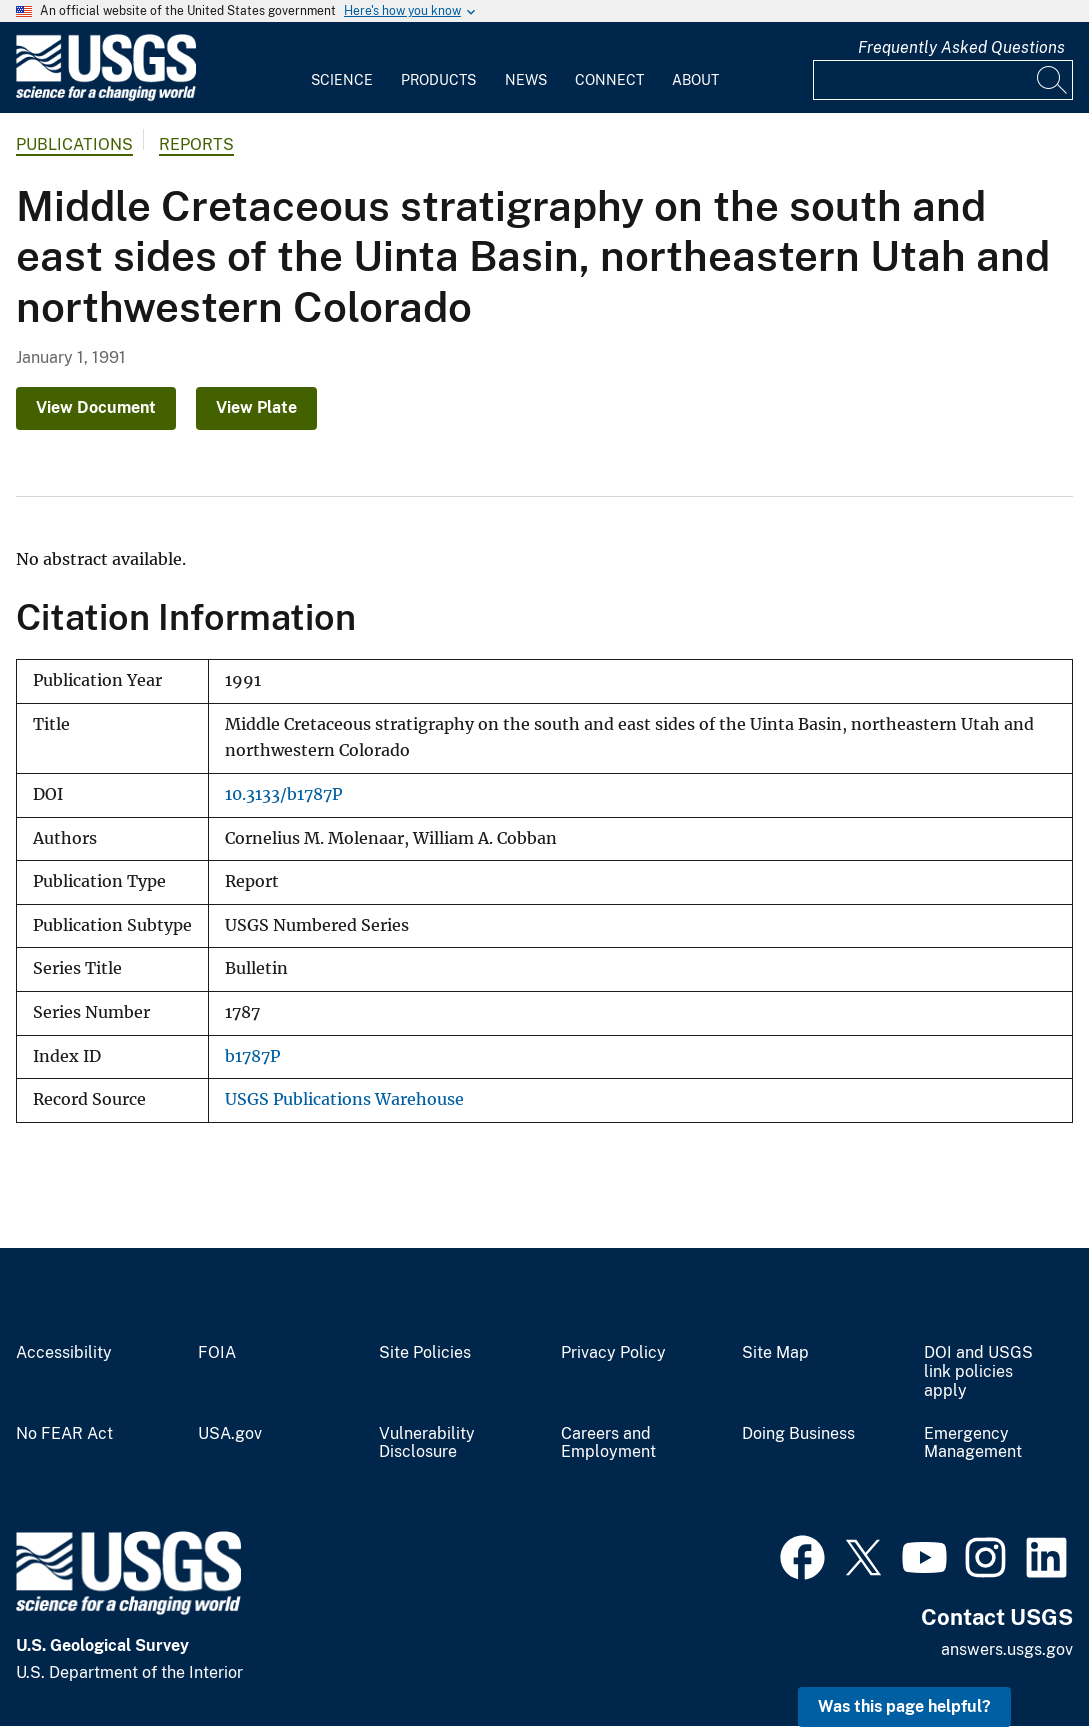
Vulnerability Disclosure (427, 1443)
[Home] (106, 96)
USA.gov (230, 1434)
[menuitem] (342, 68)
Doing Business (798, 1434)
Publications (74, 144)
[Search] (1053, 80)
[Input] (943, 80)
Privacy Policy (613, 1353)
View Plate (256, 407)
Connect (609, 80)
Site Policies (425, 1353)
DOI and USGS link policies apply (978, 1372)
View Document (96, 407)
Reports (196, 144)
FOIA (217, 1353)
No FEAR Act (64, 1434)
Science (342, 80)
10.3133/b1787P (283, 794)
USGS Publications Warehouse (344, 1099)
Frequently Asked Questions (961, 47)
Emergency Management (973, 1443)
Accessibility (64, 1353)
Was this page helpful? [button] (904, 1706)
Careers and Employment (608, 1443)
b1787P (252, 1056)
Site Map (775, 1353)
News (526, 80)
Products (438, 80)
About (695, 80)
